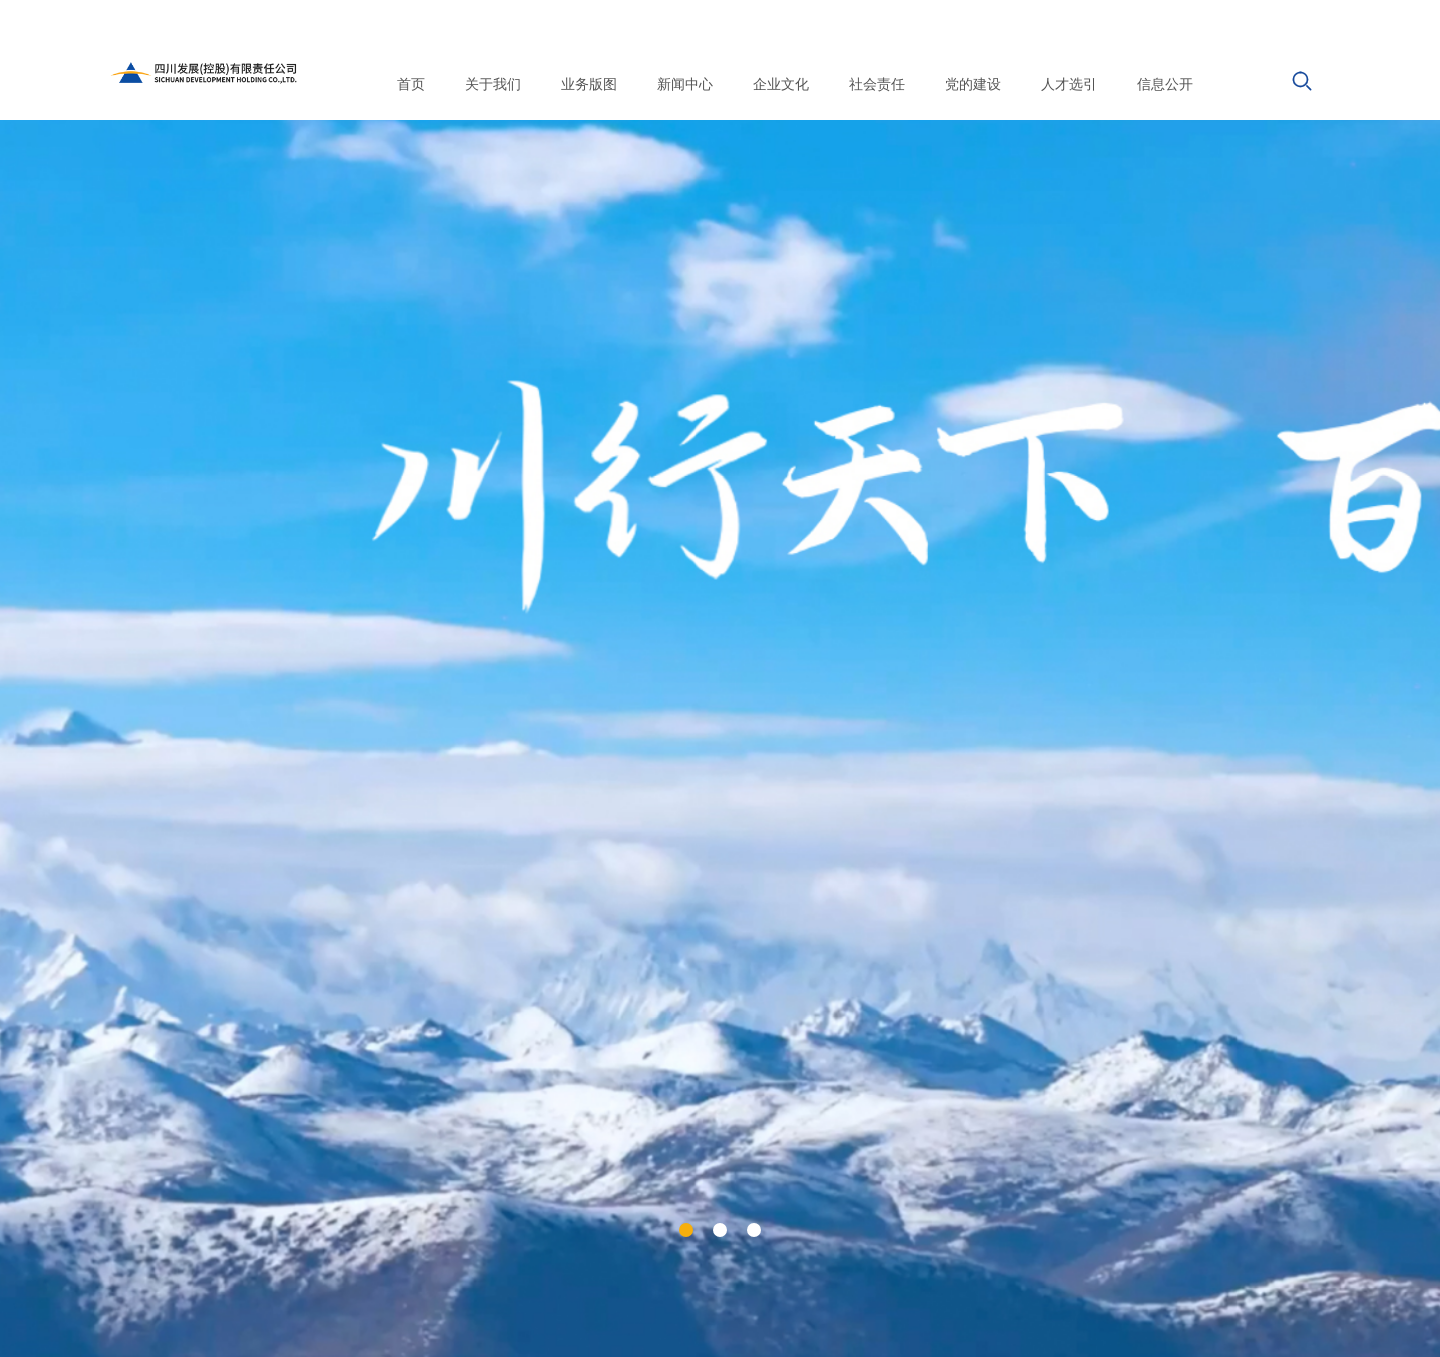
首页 (411, 84)
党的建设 (973, 84)
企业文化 (781, 84)
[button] (686, 1230)
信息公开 (1165, 84)
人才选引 (1069, 84)
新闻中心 (685, 84)
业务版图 (589, 84)
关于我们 (493, 84)
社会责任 (877, 84)
